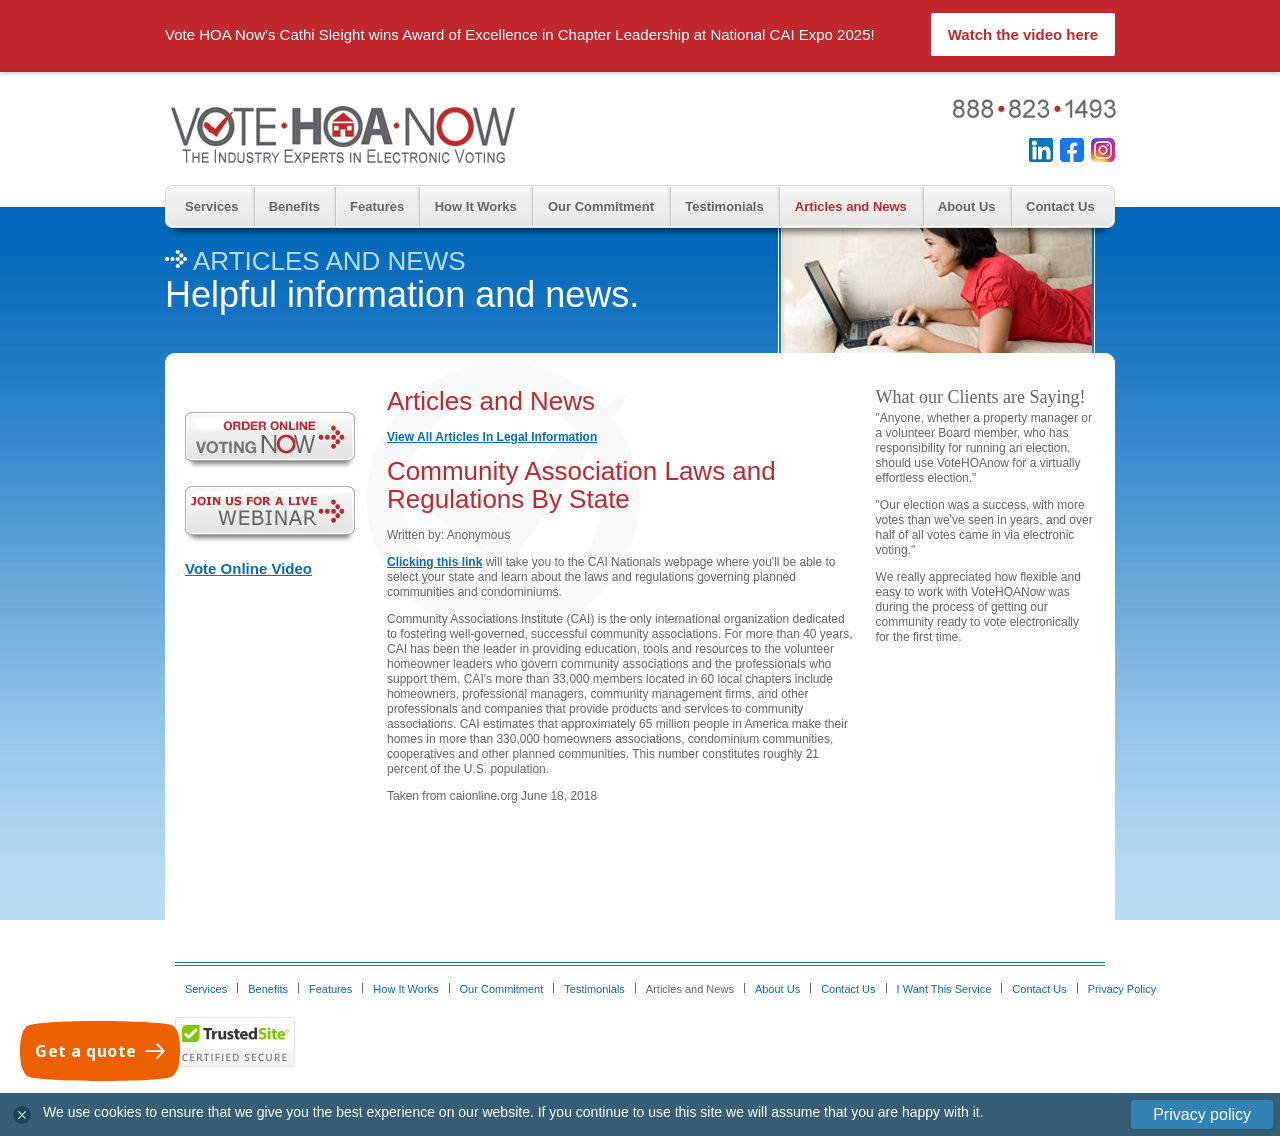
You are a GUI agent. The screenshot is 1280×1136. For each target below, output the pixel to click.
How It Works (476, 206)
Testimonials (724, 206)
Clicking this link (434, 562)
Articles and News (851, 206)
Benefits (294, 206)
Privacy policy (1202, 1114)
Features (377, 206)
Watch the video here (1023, 34)
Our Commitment (601, 206)
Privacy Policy (1122, 989)
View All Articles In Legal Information (492, 437)
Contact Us (1060, 206)
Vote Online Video (248, 568)
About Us (967, 206)
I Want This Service (944, 989)
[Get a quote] (100, 1051)
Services (212, 206)
